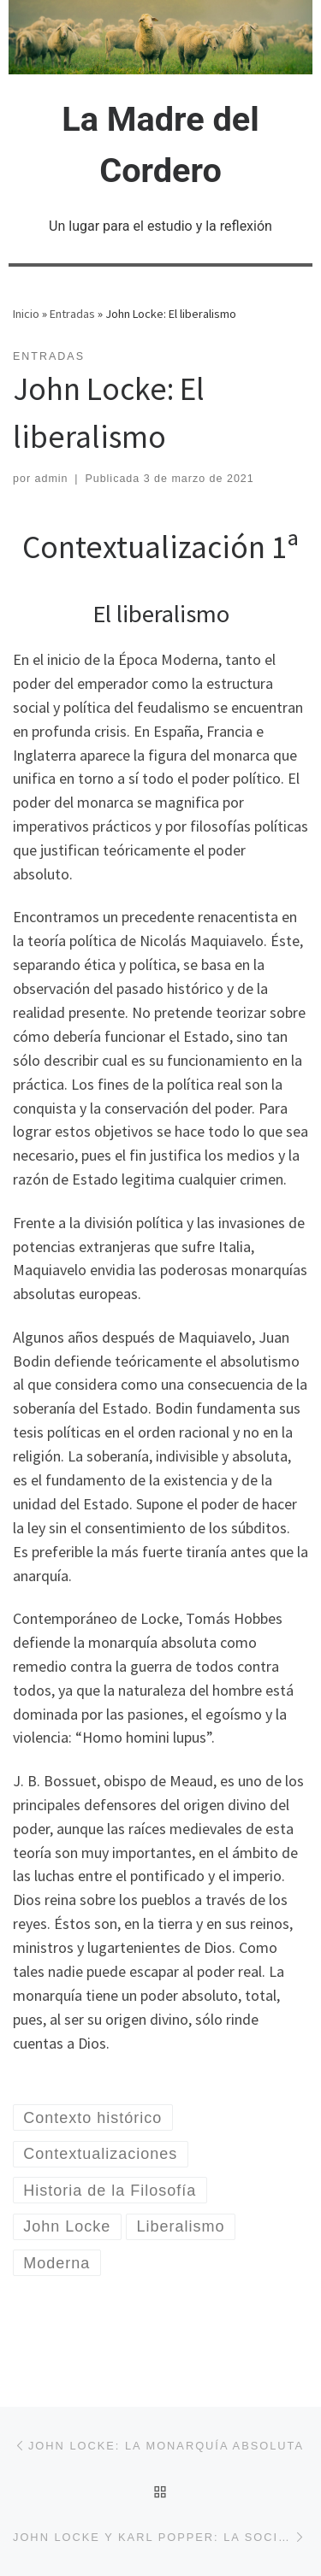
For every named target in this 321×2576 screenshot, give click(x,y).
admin (51, 479)
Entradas (72, 313)
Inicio (26, 313)
